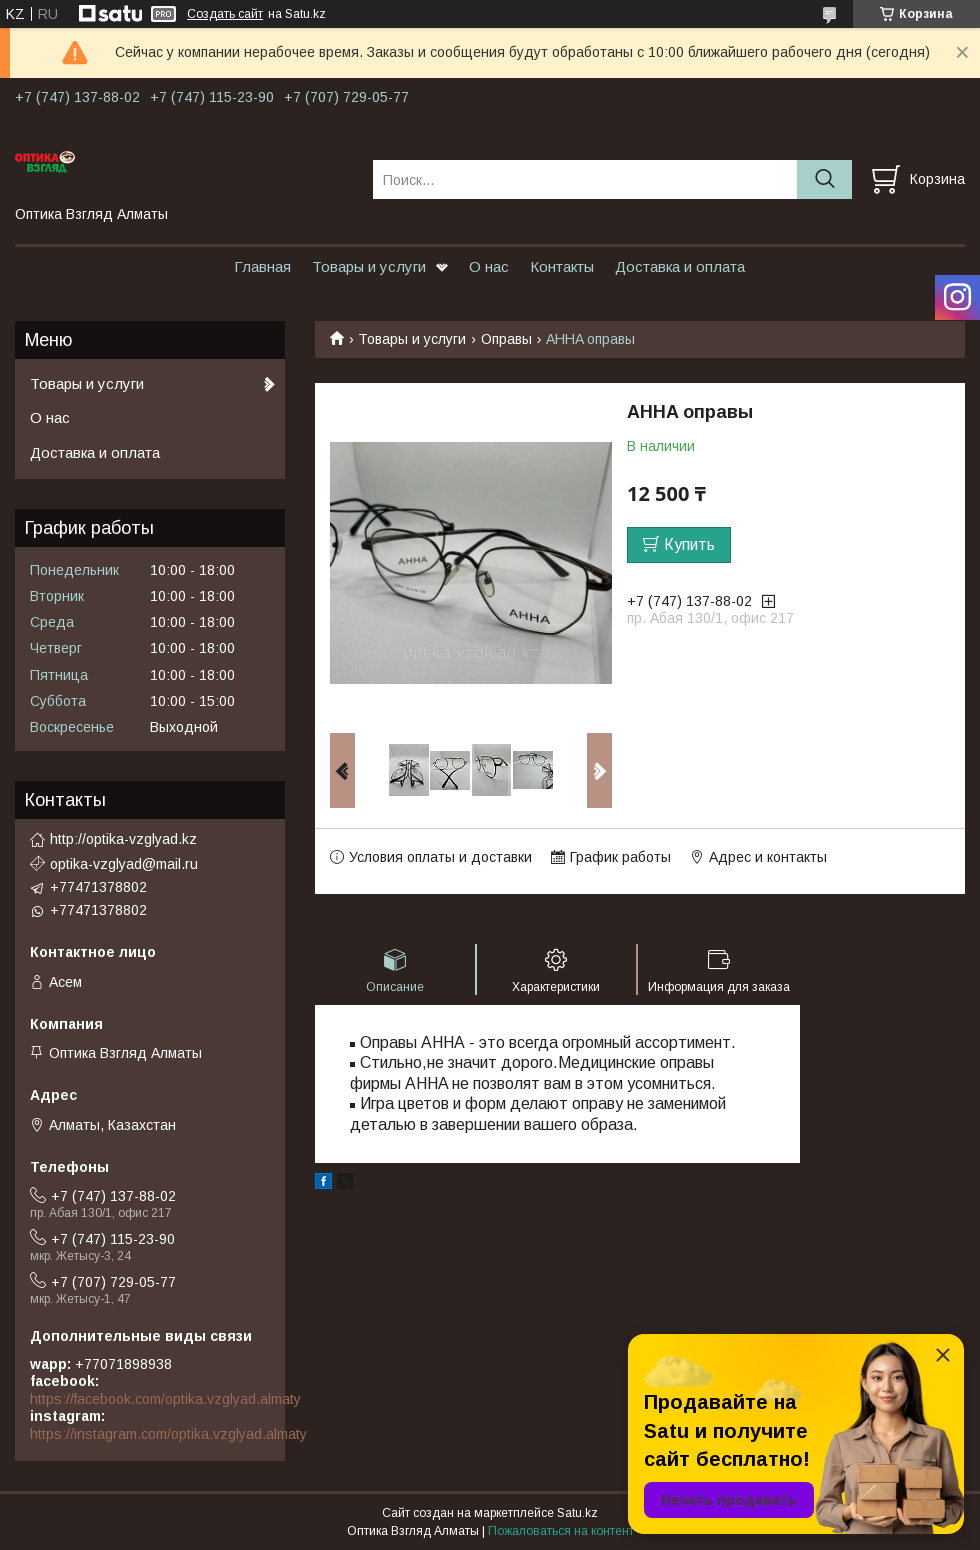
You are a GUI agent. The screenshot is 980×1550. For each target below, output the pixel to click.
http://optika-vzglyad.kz (123, 839)
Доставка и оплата (680, 266)
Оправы (506, 339)
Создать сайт (225, 14)
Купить (689, 544)
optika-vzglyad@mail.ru (124, 864)
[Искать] (824, 179)
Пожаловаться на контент (561, 1531)
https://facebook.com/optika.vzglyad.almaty (165, 1399)
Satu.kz (577, 1513)
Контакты (562, 266)
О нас (489, 266)
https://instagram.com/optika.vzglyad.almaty (168, 1434)
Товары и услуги (369, 266)
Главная (262, 266)
